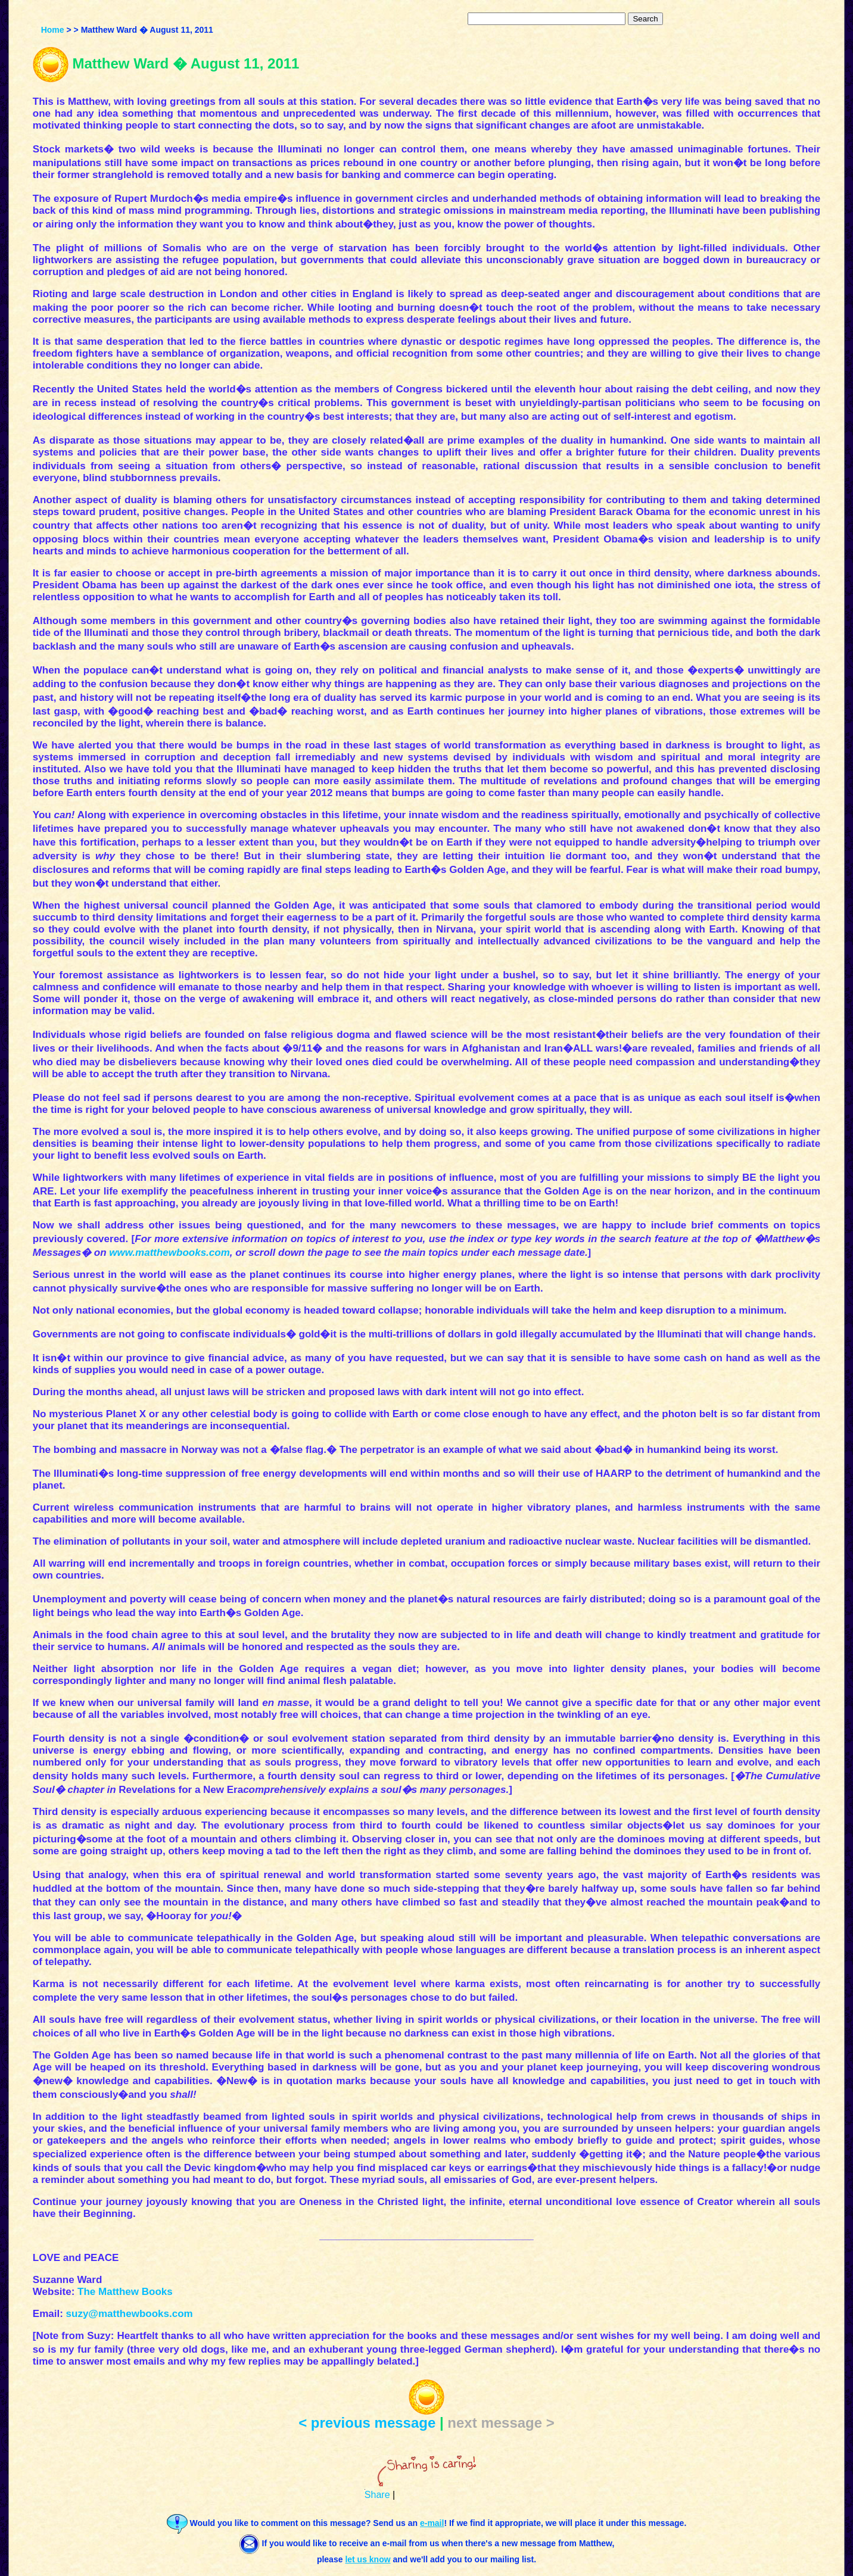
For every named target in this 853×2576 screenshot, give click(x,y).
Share (377, 2495)
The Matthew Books (125, 2291)
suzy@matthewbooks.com (129, 2313)
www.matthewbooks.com (169, 1252)
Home (52, 30)
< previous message (366, 2423)
